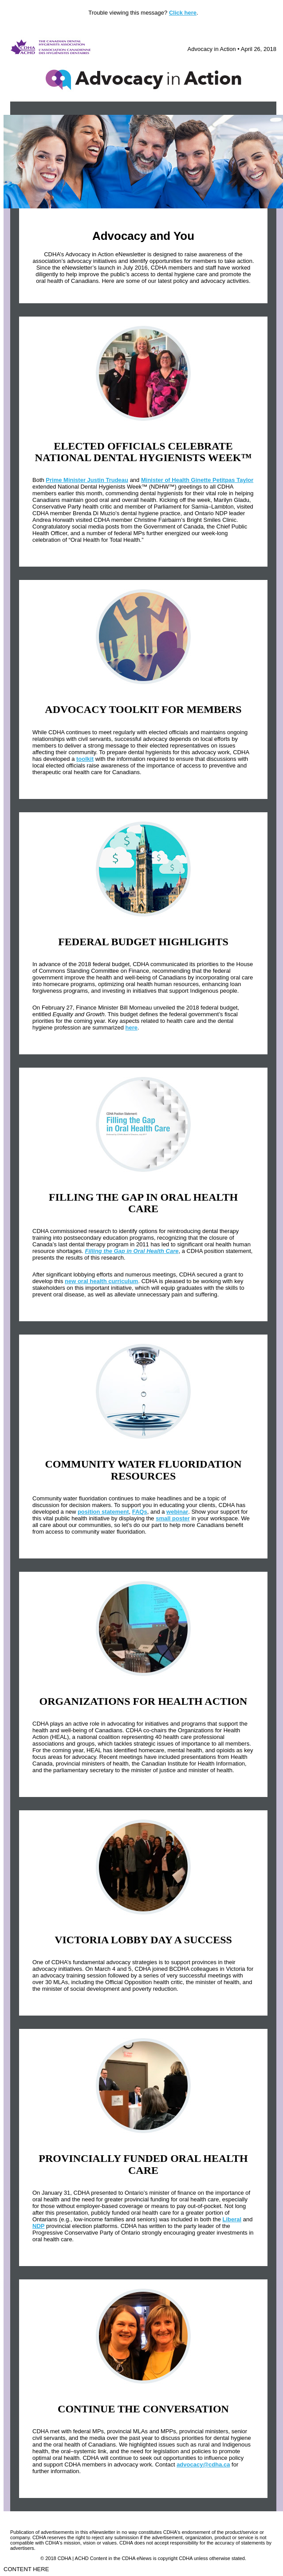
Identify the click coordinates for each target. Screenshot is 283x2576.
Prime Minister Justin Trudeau (87, 480)
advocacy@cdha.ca (203, 2464)
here (132, 1027)
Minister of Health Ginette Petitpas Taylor (197, 480)
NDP (38, 2226)
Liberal (232, 2219)
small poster (173, 1518)
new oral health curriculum (101, 1281)
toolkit (85, 759)
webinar (177, 1511)
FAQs (139, 1511)
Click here (183, 12)
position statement (103, 1511)
